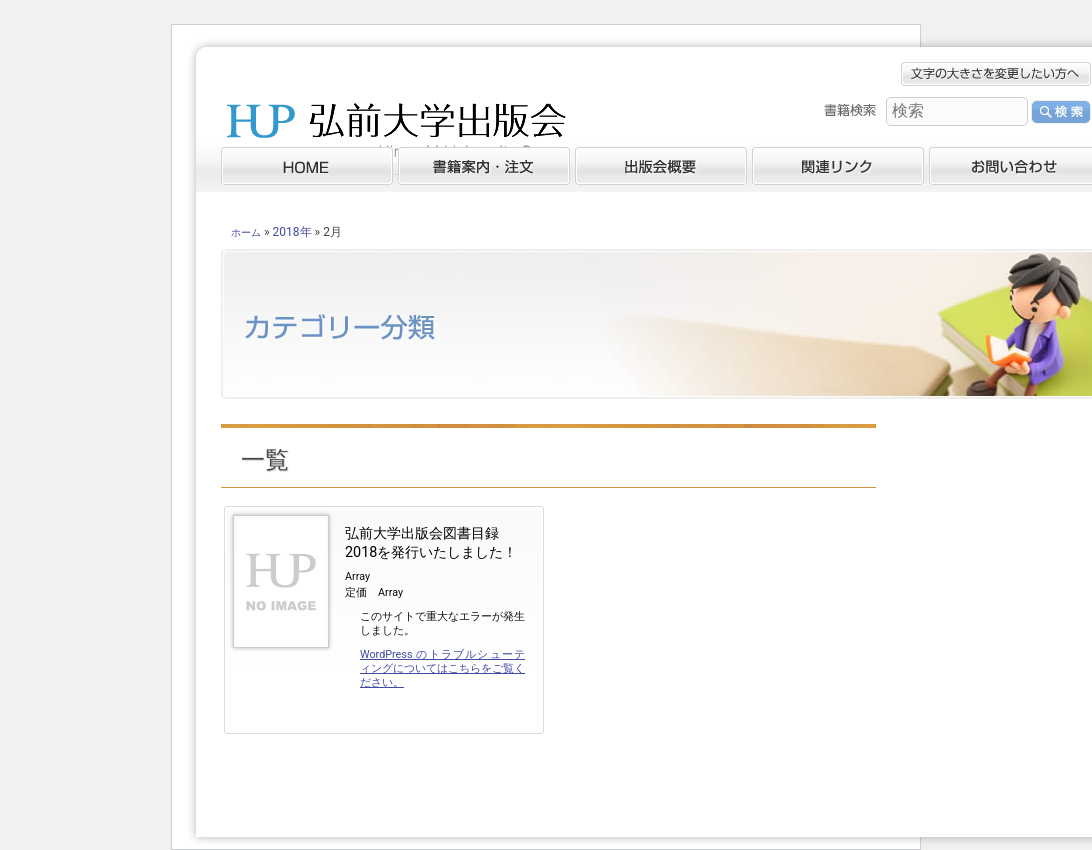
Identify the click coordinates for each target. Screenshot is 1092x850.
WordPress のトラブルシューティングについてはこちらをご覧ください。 (442, 668)
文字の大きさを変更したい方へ (996, 74)
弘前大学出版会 (396, 134)
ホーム (246, 232)
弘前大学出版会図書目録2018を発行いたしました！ (431, 543)
